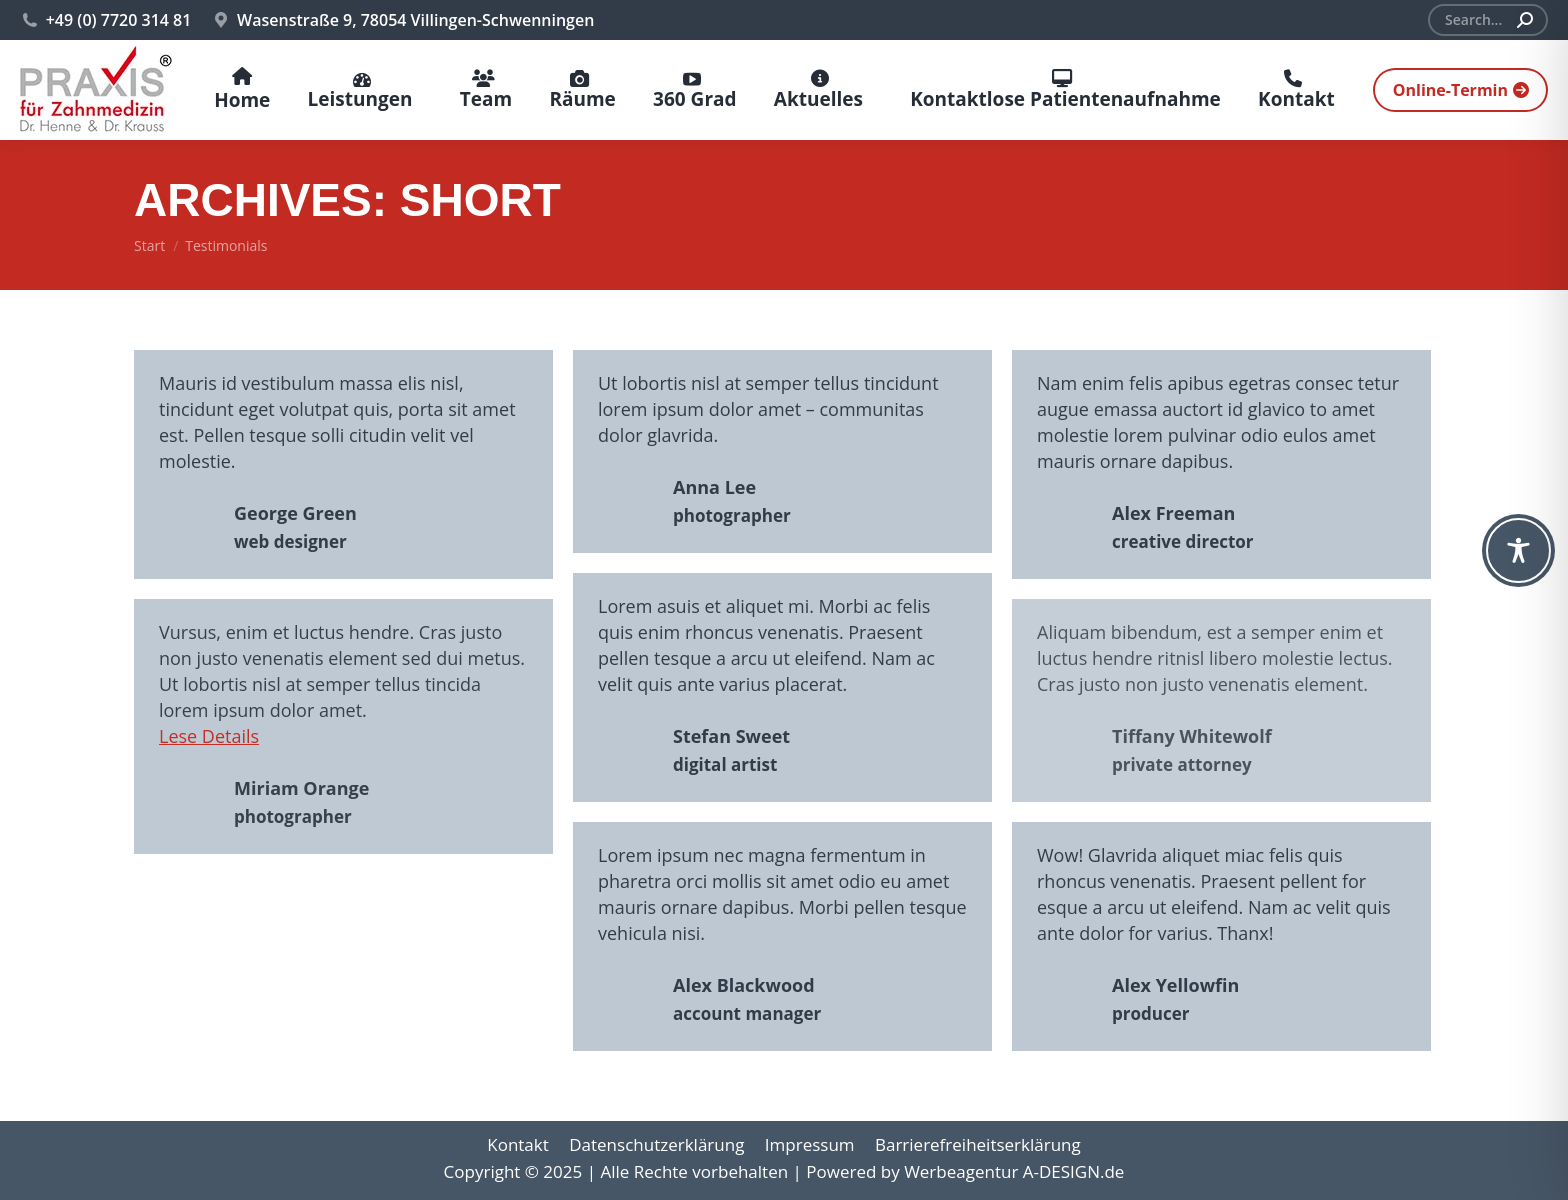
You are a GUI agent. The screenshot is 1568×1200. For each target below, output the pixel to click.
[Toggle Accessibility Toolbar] (1518, 550)
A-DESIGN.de (1074, 1171)
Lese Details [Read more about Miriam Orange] (209, 736)
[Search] (1488, 20)
